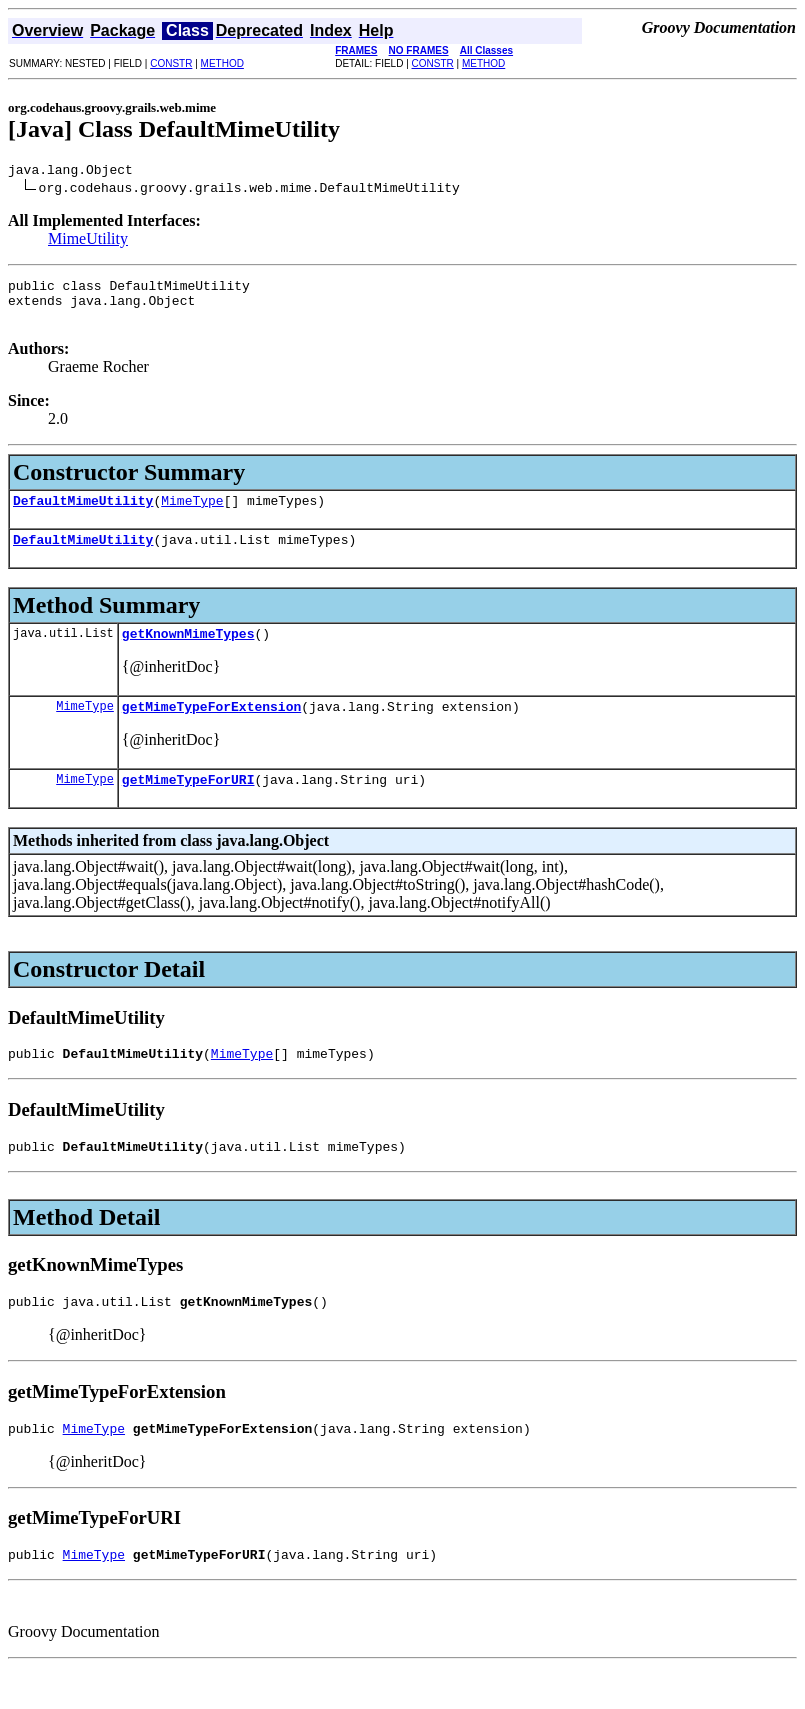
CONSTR (171, 63)
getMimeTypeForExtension (211, 730)
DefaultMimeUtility (83, 515)
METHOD (222, 63)
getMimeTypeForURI (188, 806)
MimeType (192, 515)
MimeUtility (88, 241)
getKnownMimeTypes (188, 654)
